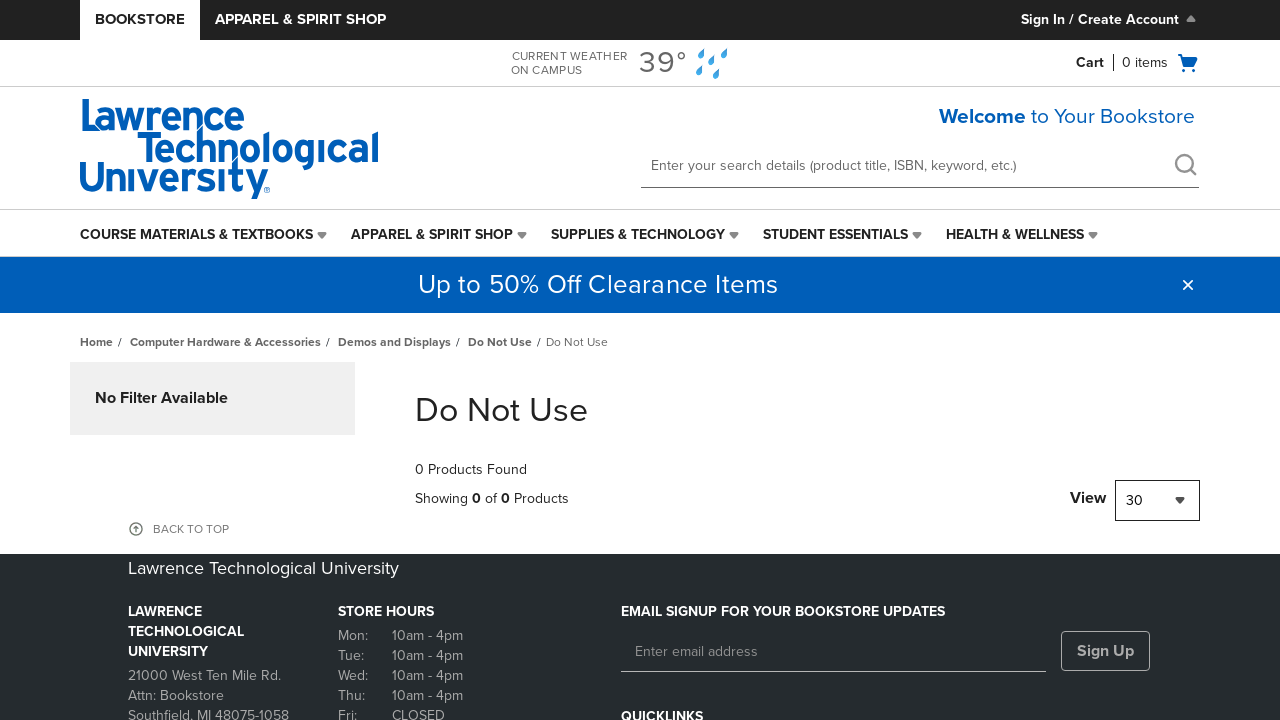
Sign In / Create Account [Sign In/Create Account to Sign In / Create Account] (1110, 19)
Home (96, 342)
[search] (1185, 167)
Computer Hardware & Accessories (225, 342)
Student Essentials (835, 234)
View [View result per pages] (1088, 498)
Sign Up (1105, 651)
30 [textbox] (1134, 500)
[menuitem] (205, 235)
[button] (1188, 285)
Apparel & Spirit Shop (300, 19)
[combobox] (1157, 500)
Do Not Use (500, 342)
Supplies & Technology (638, 234)
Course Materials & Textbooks (196, 234)
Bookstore (140, 19)
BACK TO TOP (191, 529)
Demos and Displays (394, 342)
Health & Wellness (1015, 234)
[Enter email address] (833, 652)
